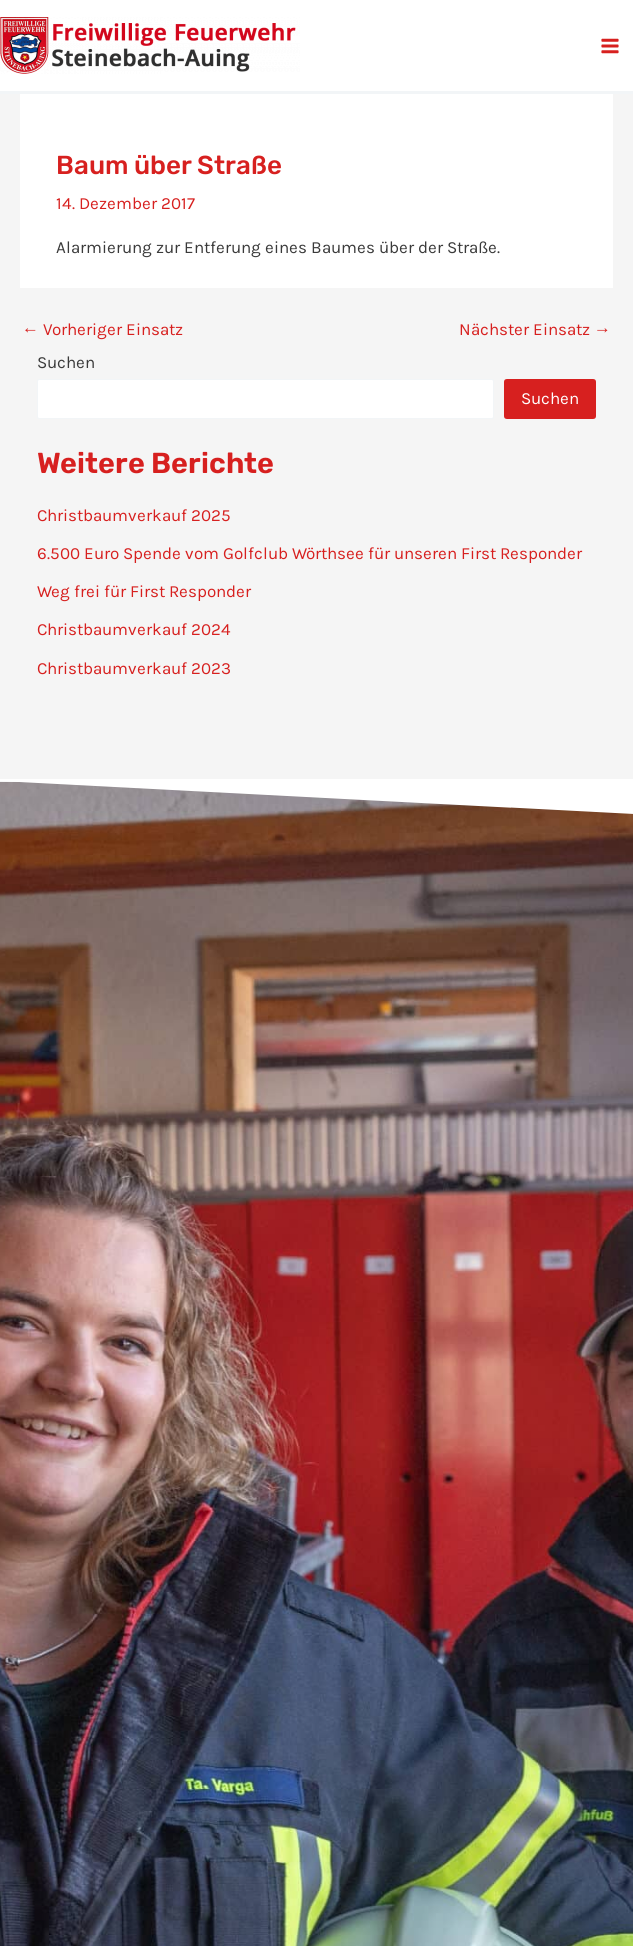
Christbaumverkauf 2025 (134, 515)
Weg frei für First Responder (144, 591)
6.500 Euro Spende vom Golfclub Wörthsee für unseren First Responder (309, 553)
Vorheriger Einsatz (102, 329)
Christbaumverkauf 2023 (134, 668)
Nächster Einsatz (535, 329)
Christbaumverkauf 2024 (134, 629)
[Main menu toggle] (611, 46)
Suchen (66, 362)
